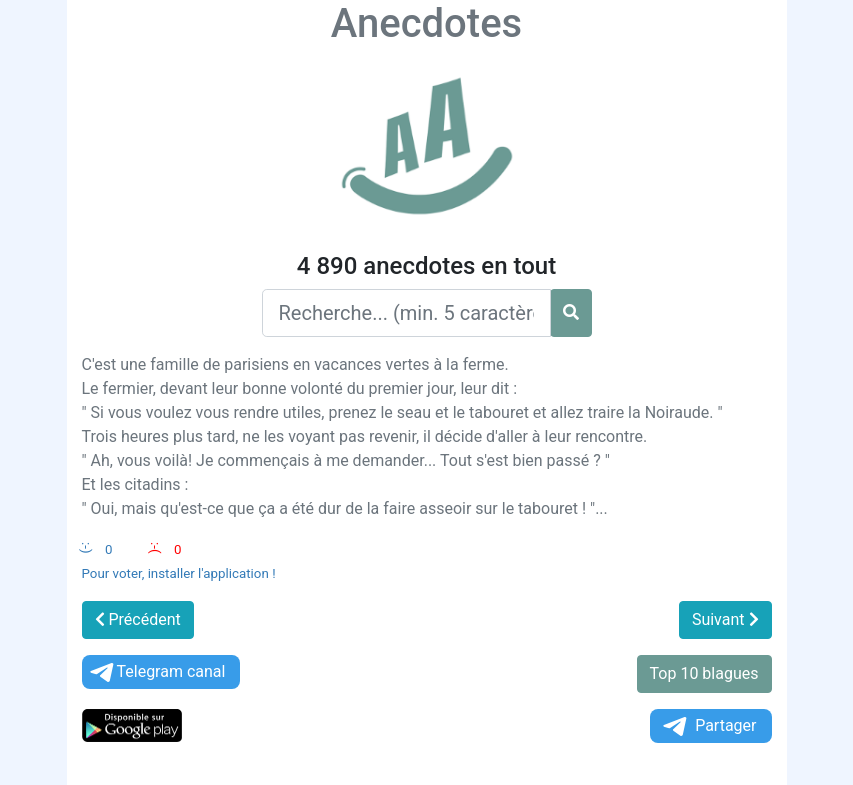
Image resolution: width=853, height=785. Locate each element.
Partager (708, 726)
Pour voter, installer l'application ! (179, 573)
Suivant (725, 619)
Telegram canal (156, 672)
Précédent (138, 619)
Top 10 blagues (704, 673)
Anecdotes (426, 23)
